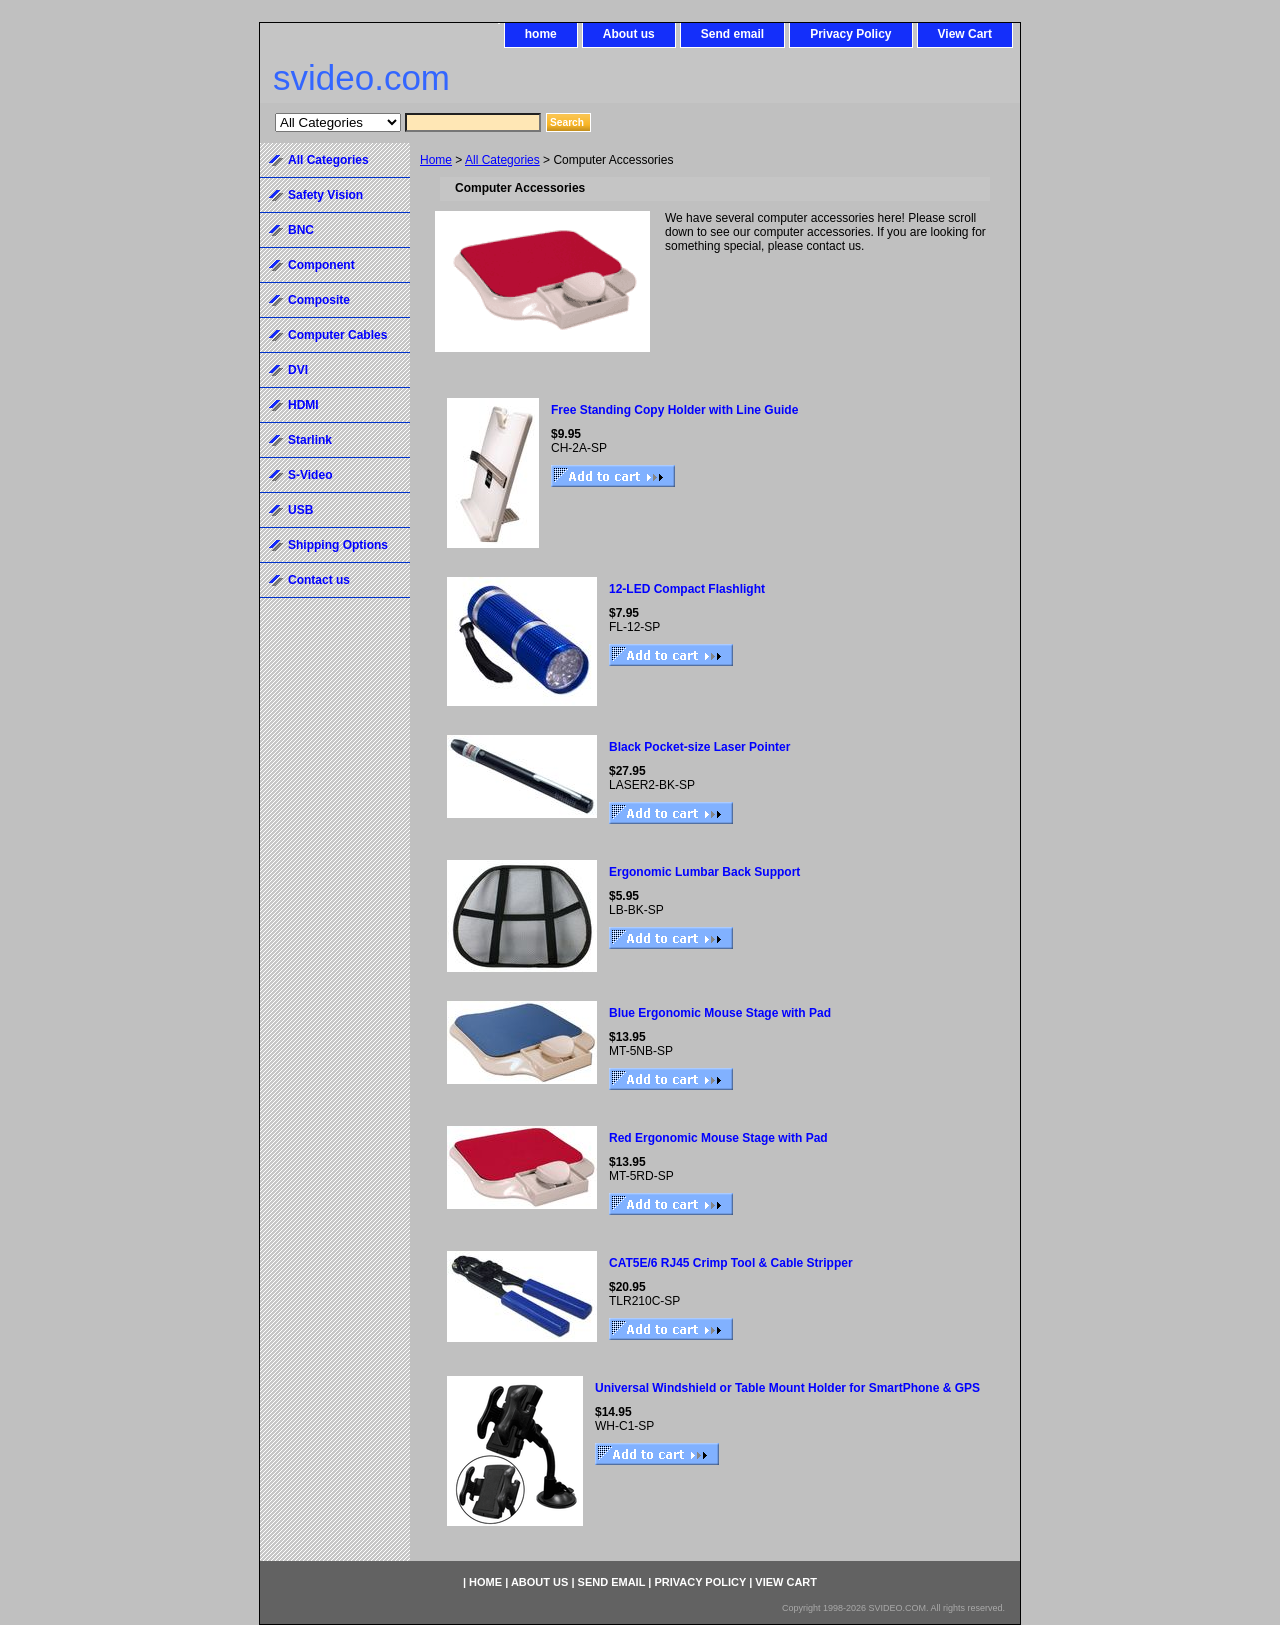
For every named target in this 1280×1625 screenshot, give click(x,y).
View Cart (965, 34)
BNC (301, 230)
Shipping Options (338, 545)
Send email (732, 34)
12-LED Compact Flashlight (687, 589)
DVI (298, 370)
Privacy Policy (850, 34)
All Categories (502, 160)
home (541, 34)
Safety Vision (325, 195)
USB (300, 510)
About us (629, 34)
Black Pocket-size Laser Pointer (699, 747)
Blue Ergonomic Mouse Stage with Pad (720, 1013)
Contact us (319, 580)
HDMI (303, 405)
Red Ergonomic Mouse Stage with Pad (718, 1138)
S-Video (310, 475)
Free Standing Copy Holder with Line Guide (674, 410)
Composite (319, 300)
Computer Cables (337, 335)
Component (321, 265)
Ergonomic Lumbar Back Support (704, 872)
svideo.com (361, 77)
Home (436, 160)
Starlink (310, 440)
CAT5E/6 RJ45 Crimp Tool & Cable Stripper (731, 1263)
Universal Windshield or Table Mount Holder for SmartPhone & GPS (787, 1388)
